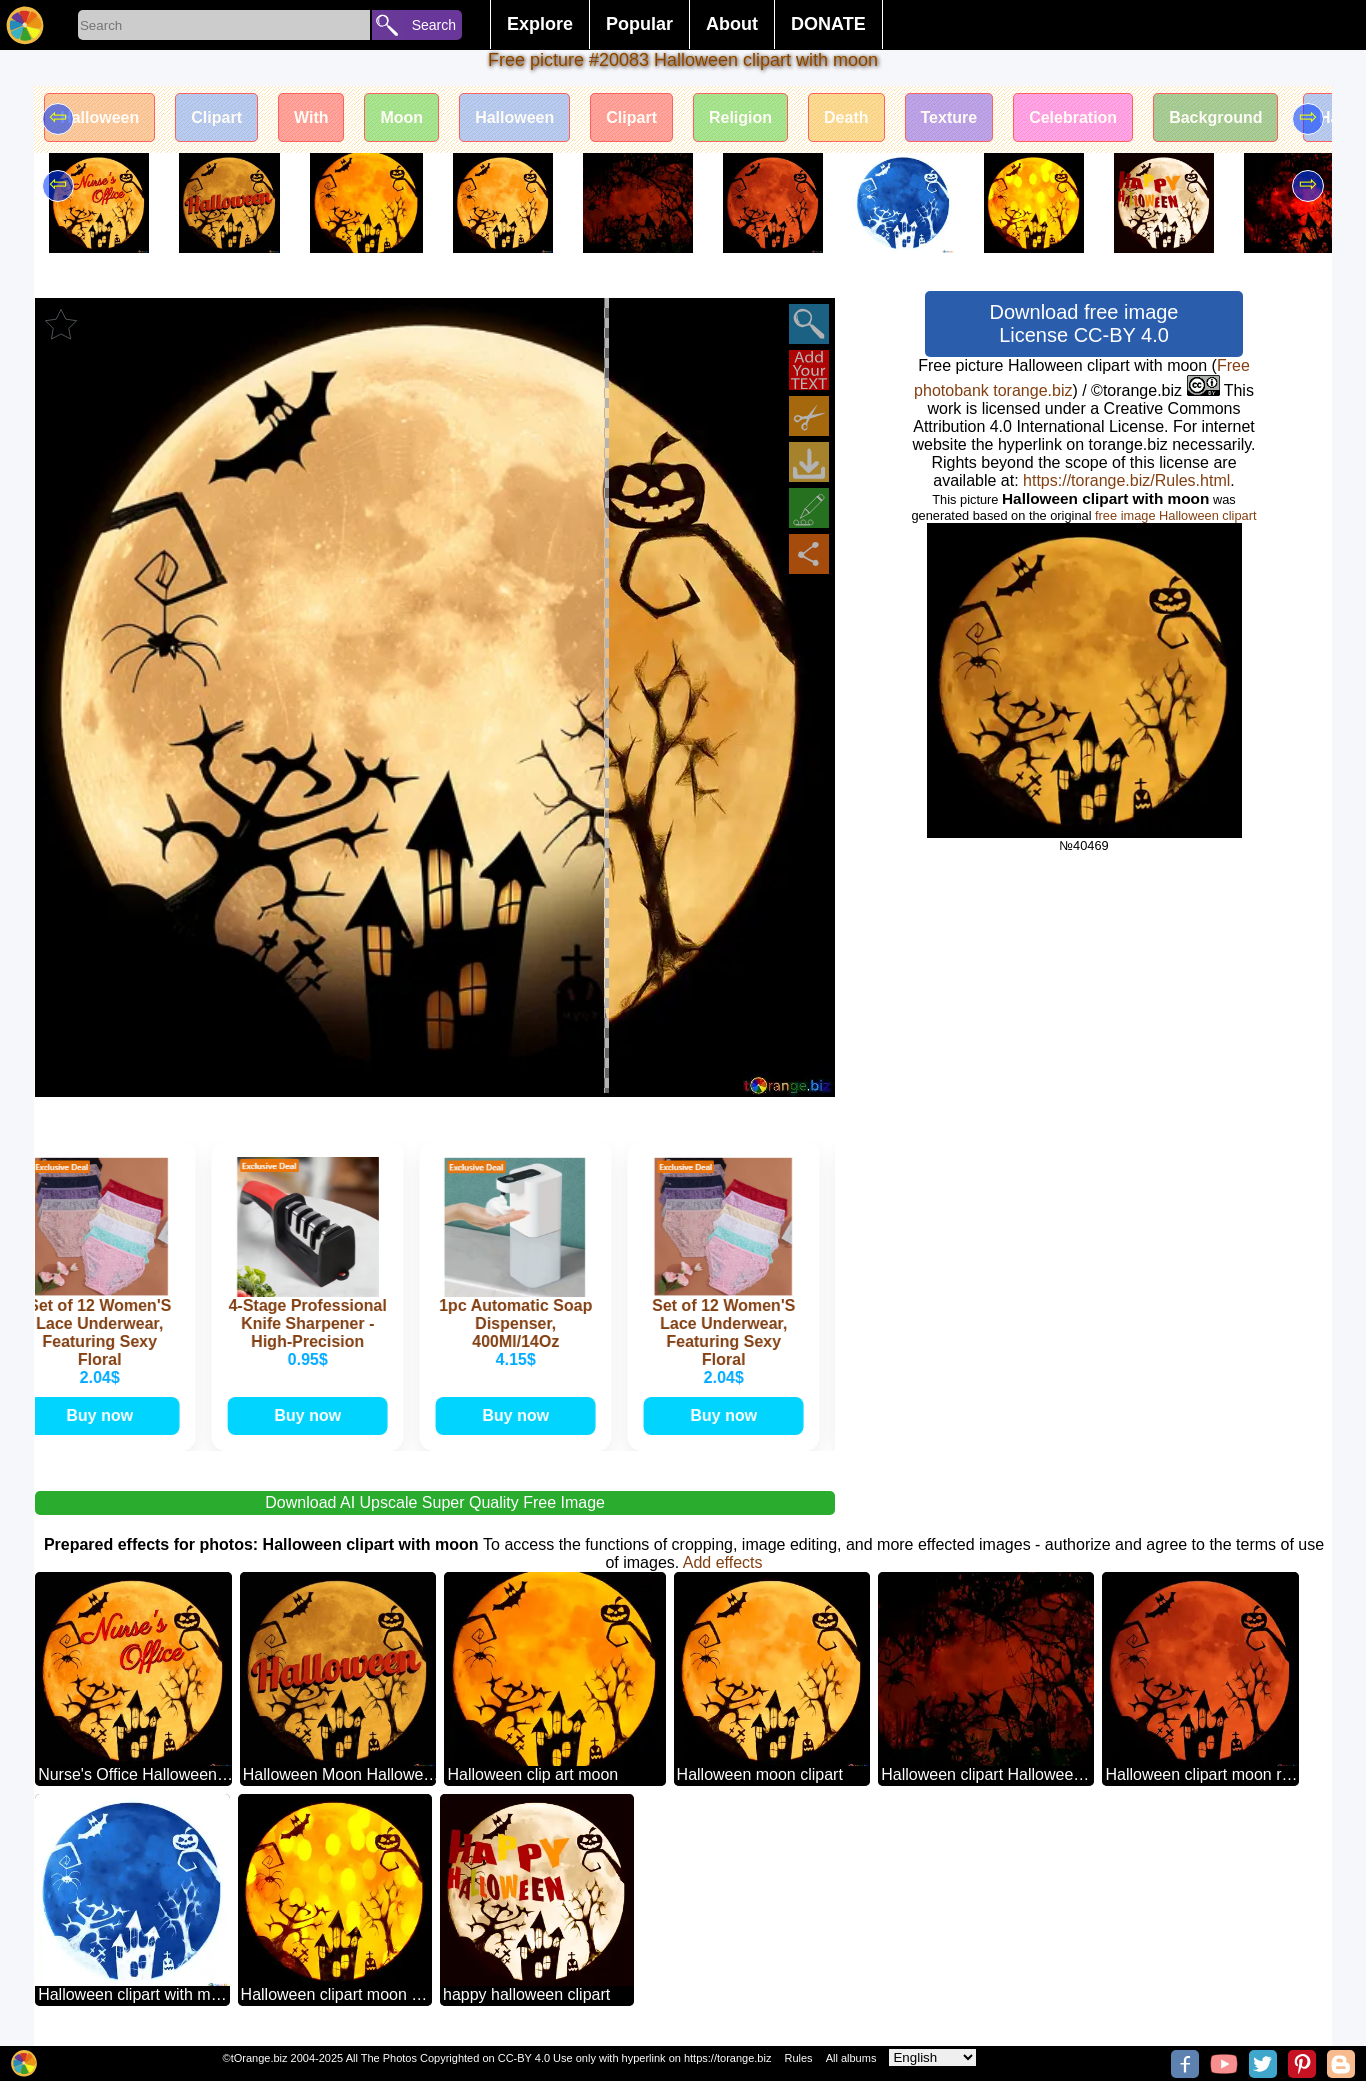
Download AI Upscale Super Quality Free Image (435, 1502)
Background (1215, 117)
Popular (639, 24)
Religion (740, 117)
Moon (401, 117)
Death (846, 117)
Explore (540, 24)
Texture (949, 117)
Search (434, 25)
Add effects (723, 1562)
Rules (798, 2058)
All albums (851, 2058)
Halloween (99, 117)
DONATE (828, 24)
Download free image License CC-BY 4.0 (1084, 323)
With (311, 117)
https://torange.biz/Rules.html (1126, 480)
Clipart (216, 117)
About (732, 24)
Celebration (1073, 117)
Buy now (105, 1415)
